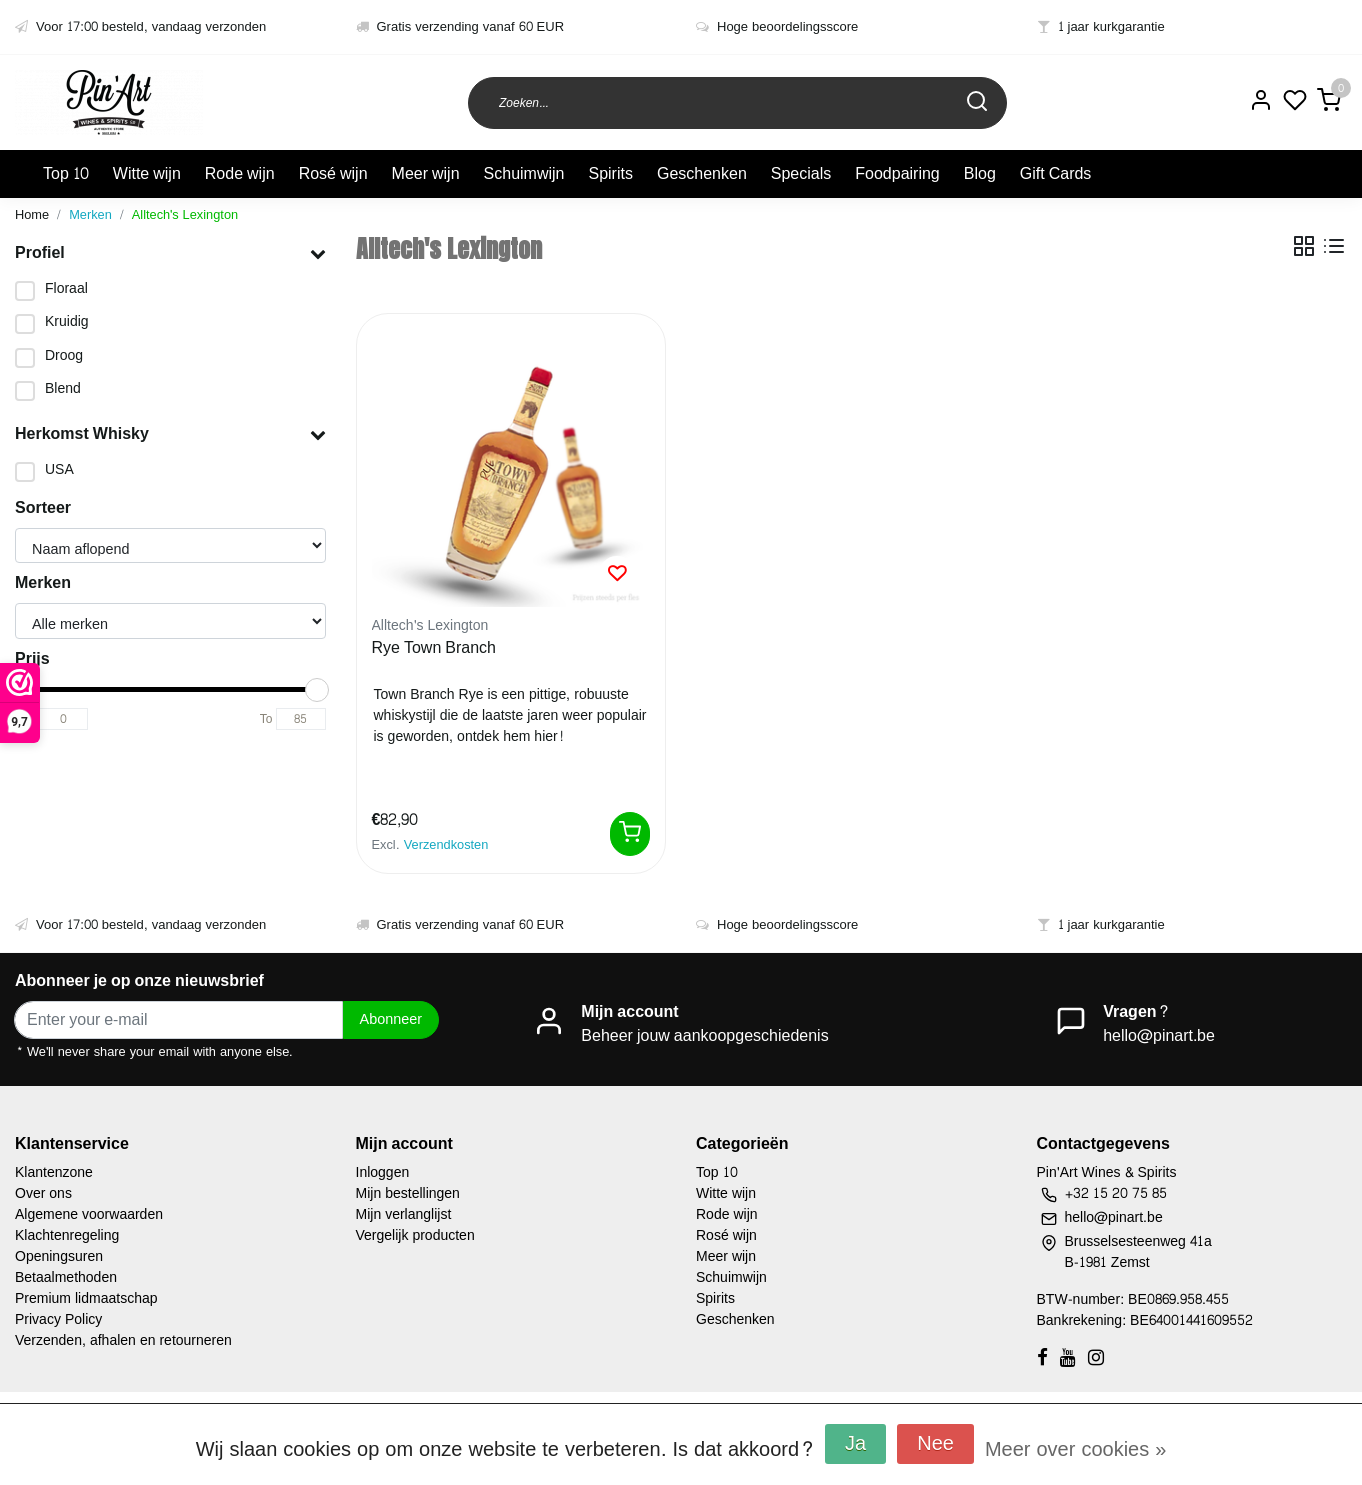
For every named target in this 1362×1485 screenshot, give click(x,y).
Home (32, 215)
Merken (90, 215)
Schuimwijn (524, 173)
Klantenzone (54, 1172)
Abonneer (391, 1019)
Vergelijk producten (415, 1235)
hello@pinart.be (1159, 1035)
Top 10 (66, 173)
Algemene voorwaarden (89, 1214)
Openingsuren (59, 1256)
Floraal (66, 288)
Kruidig (67, 321)
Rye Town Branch (434, 649)
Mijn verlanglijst (404, 1214)
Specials (801, 173)
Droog (64, 355)
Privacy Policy (58, 1319)
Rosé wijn (333, 173)
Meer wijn (426, 173)
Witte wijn (147, 173)
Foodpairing (897, 173)
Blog (980, 173)
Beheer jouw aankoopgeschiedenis (704, 1035)
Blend (63, 388)
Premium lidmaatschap (86, 1298)
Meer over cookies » (1075, 1450)
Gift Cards (1056, 173)
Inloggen (383, 1172)
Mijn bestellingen (408, 1193)
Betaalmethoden (66, 1277)
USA (59, 469)
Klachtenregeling (67, 1235)
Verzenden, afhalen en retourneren (123, 1340)
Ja (855, 1444)
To (266, 719)
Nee (935, 1444)
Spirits (610, 173)
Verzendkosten (446, 845)
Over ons (43, 1193)
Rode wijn (240, 173)
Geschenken (702, 173)
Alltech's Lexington (185, 215)
